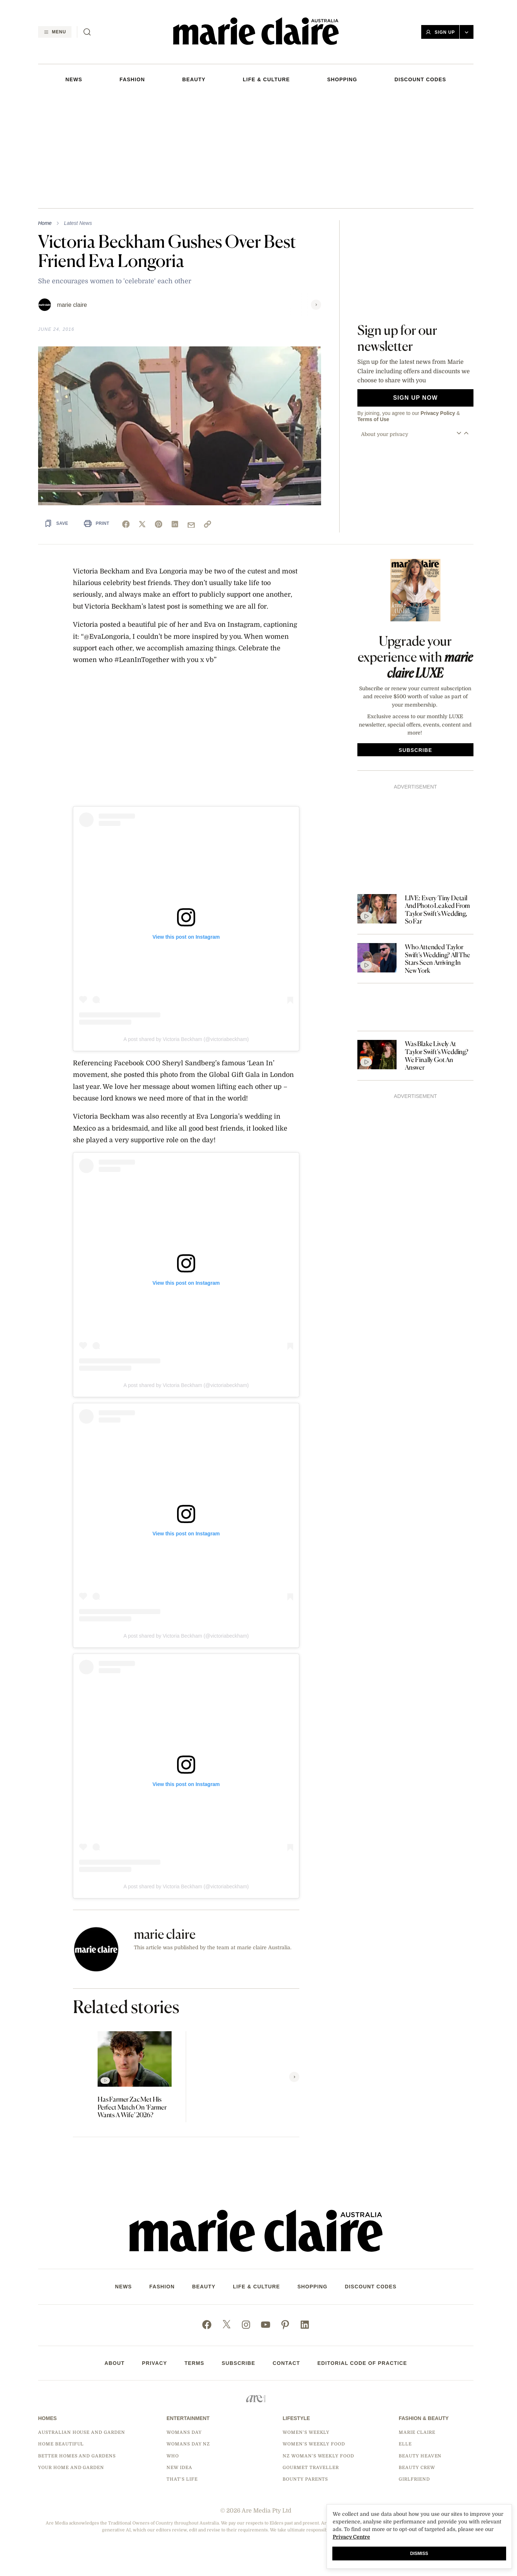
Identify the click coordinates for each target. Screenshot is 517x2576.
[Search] (87, 32)
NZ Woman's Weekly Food (318, 2455)
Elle (405, 2444)
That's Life (182, 2479)
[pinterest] (158, 524)
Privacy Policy (437, 413)
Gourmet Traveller (311, 2467)
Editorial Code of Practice (362, 2363)
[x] (142, 524)
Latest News (78, 223)
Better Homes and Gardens (77, 2455)
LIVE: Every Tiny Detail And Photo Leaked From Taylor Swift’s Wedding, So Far (437, 909)
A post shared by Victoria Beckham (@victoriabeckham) (186, 1039)
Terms (194, 2363)
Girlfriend (414, 2479)
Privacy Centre (351, 2537)
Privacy (154, 2363)
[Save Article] (56, 523)
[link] (207, 524)
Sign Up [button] (440, 32)
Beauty (193, 79)
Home (45, 223)
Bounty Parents (305, 2479)
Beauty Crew (417, 2467)
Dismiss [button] (419, 2553)
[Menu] (54, 32)
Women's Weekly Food (314, 2444)
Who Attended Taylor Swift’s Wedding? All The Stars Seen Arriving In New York (437, 958)
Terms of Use (373, 419)
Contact (286, 2363)
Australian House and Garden (81, 2432)
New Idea (179, 2467)
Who (173, 2455)
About (114, 2363)
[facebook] (126, 524)
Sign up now (415, 398)
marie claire (72, 305)
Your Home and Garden (71, 2467)
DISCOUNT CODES (420, 79)
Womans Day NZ (188, 2444)
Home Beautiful (61, 2444)
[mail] (191, 525)
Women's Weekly (306, 2432)
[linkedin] (175, 524)
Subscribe (238, 2363)
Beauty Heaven (420, 2455)
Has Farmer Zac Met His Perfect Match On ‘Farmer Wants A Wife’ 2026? (132, 2107)
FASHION (132, 79)
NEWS (73, 79)
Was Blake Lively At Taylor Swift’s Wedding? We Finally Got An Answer (436, 1055)
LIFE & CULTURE (266, 79)
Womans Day (184, 2432)
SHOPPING (342, 79)
